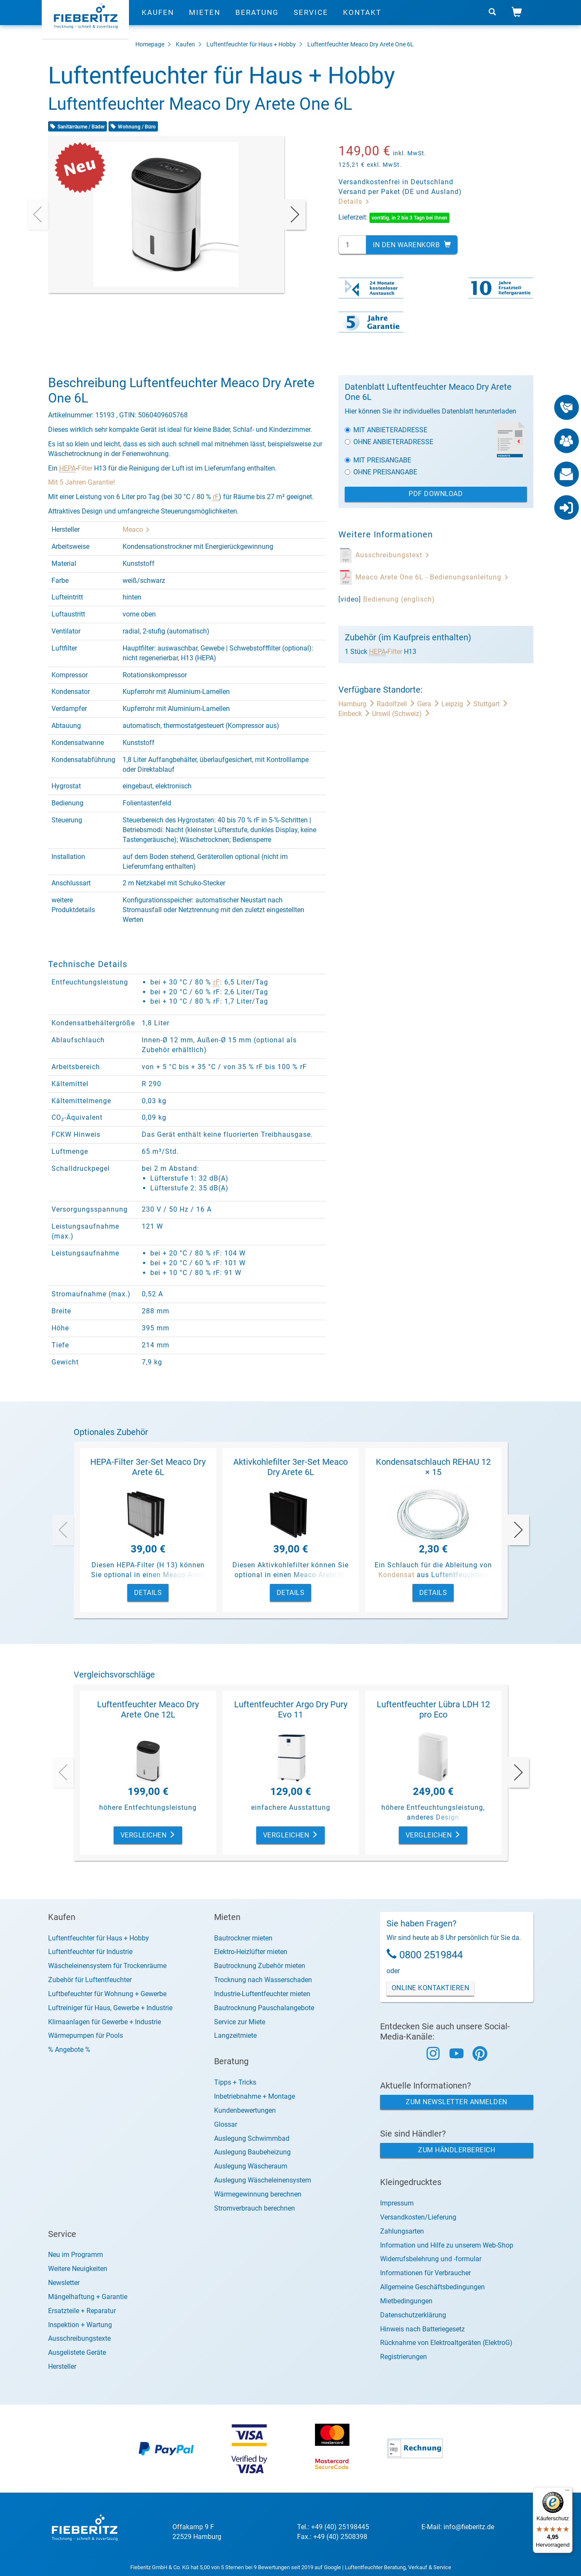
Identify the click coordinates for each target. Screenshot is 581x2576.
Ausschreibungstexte (79, 2338)
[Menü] (567, 2492)
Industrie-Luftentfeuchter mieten (262, 1994)
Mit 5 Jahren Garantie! (81, 482)
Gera (429, 704)
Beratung (257, 19)
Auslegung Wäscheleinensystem (262, 2180)
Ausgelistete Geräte (77, 2352)
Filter (84, 468)
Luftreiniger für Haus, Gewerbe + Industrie (110, 2008)
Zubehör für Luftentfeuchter (90, 1980)
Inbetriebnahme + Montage (254, 2096)
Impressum (397, 2203)
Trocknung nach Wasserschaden (263, 1980)
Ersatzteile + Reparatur (82, 2311)
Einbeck (355, 714)
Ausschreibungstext (392, 555)
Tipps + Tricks (235, 2082)
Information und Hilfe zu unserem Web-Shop (446, 2245)
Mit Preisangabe (378, 460)
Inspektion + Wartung (80, 2325)
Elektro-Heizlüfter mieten (250, 1952)
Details (354, 201)
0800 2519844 (431, 1955)
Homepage (149, 44)
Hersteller (62, 2366)
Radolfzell (397, 704)
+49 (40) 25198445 (340, 2527)
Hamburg (357, 704)
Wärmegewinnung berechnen (257, 2194)
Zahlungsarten (402, 2231)
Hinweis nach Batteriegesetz (422, 2329)
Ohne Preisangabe (381, 472)
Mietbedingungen (406, 2301)
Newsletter (64, 2283)
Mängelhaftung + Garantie (87, 2297)
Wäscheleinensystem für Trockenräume (107, 1966)
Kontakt (362, 19)
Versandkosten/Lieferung (418, 2217)
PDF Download (436, 494)
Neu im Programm (75, 2255)
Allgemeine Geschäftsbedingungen (432, 2287)
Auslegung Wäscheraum (250, 2166)
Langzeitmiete (235, 2035)
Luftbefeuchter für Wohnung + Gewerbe (107, 1994)
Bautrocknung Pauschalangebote (264, 2008)
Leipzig (457, 704)
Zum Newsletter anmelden (456, 2102)
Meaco (136, 529)
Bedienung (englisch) (399, 599)
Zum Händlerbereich (456, 2150)
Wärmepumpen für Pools (85, 2035)
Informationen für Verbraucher (425, 2273)
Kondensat (396, 1575)
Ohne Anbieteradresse (389, 442)
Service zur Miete (239, 2022)
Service (311, 19)
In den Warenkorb (412, 245)
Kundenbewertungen (245, 2110)
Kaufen (158, 19)
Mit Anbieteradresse (386, 430)
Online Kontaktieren (430, 1988)
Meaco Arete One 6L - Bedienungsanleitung (432, 577)
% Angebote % (69, 2049)
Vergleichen (148, 1835)
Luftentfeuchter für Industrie (90, 1952)
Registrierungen (403, 2357)
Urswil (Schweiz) (401, 714)
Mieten (204, 19)
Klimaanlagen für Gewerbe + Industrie (104, 2022)
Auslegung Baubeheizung (252, 2152)
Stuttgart (490, 704)
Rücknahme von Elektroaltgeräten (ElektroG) (446, 2343)
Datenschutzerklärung (413, 2315)
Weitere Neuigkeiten (77, 2269)
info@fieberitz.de (469, 2527)
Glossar (225, 2124)
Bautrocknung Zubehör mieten (259, 1966)
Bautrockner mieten (243, 1938)
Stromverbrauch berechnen (254, 2208)
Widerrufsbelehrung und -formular (430, 2259)
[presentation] (37, 214)
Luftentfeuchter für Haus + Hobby (251, 44)
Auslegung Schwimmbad (251, 2138)
